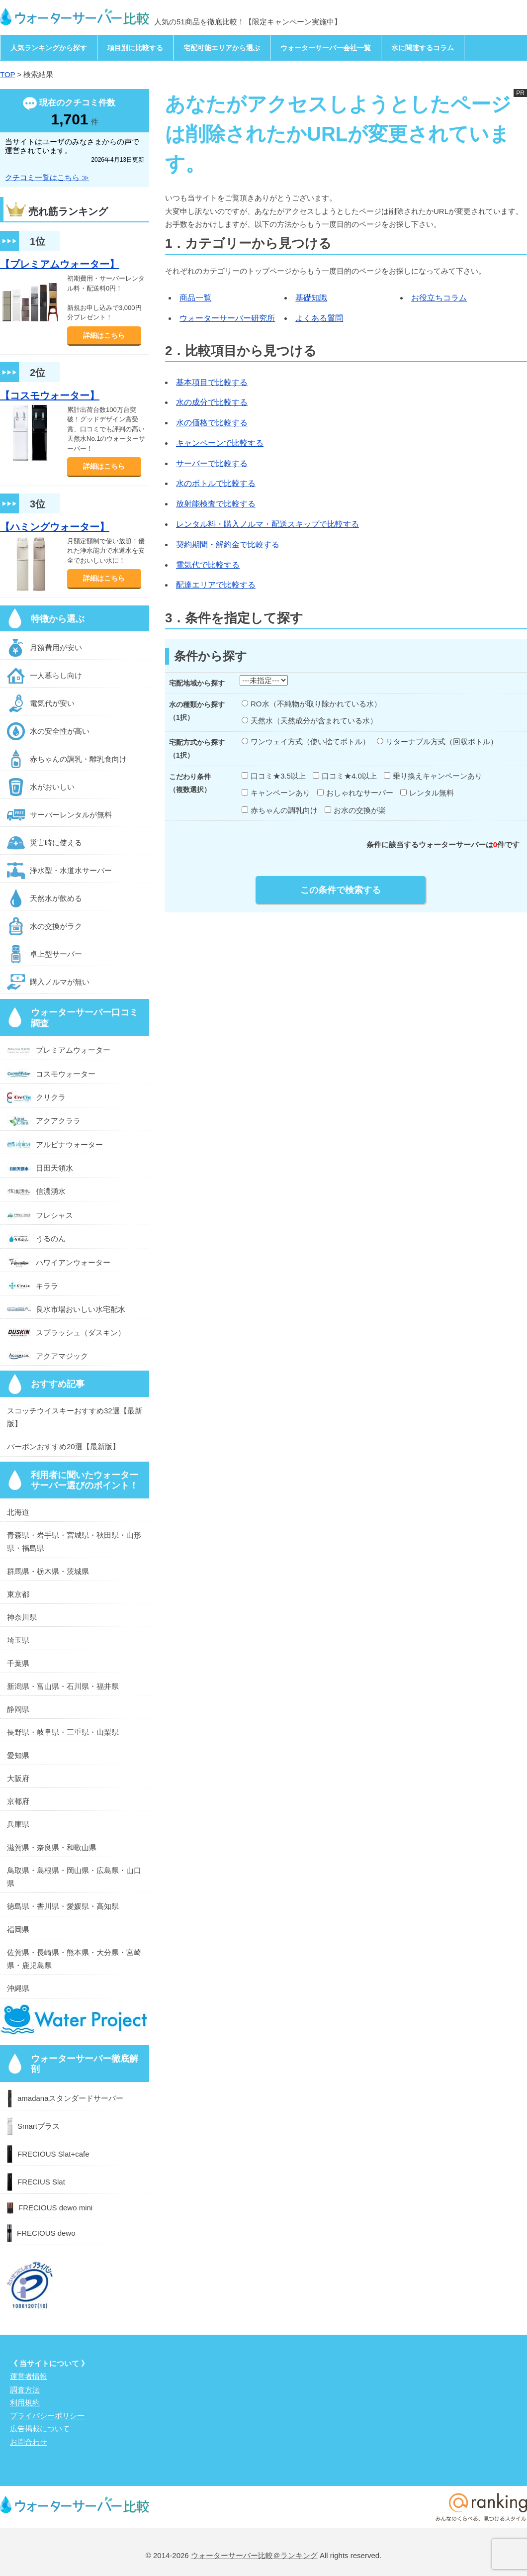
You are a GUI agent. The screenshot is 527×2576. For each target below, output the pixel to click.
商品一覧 (195, 298)
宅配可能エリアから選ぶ (221, 48)
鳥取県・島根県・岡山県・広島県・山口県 (74, 1876)
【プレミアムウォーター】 (59, 264)
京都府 (18, 1801)
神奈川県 (22, 1617)
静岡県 (18, 1709)
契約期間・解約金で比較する (227, 544)
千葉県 (18, 1663)
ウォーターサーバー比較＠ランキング (254, 2555)
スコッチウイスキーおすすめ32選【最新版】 (74, 1417)
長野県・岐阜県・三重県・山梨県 (63, 1732)
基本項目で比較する (212, 382)
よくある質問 (319, 318)
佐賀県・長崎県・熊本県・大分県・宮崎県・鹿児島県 (74, 1959)
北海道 (18, 1512)
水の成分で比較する (212, 402)
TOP (7, 74)
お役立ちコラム (439, 298)
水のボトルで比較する (216, 483)
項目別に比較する (135, 48)
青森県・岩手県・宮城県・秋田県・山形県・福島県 (74, 1541)
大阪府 (18, 1778)
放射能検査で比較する (216, 503)
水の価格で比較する (212, 422)
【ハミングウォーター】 (54, 526)
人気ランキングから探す (48, 48)
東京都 (18, 1594)
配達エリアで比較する (216, 585)
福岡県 (18, 1929)
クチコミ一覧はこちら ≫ (47, 177)
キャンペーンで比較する (220, 443)
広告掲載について (40, 2428)
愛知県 (18, 1755)
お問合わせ (28, 2442)
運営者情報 (28, 2376)
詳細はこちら (104, 335)
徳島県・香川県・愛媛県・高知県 (63, 1906)
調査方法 (25, 2389)
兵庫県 (18, 1824)
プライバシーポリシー (47, 2415)
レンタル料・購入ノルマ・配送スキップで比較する (267, 524)
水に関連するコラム (422, 48)
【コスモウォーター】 (49, 395)
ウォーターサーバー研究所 (227, 318)
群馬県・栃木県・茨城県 (48, 1571)
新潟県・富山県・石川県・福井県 (63, 1686)
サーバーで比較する (212, 463)
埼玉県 (18, 1640)
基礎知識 (311, 298)
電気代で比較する (208, 565)
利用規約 (25, 2402)
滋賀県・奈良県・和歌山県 (51, 1847)
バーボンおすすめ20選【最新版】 (63, 1446)
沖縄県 (18, 1988)
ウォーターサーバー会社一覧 (325, 48)
